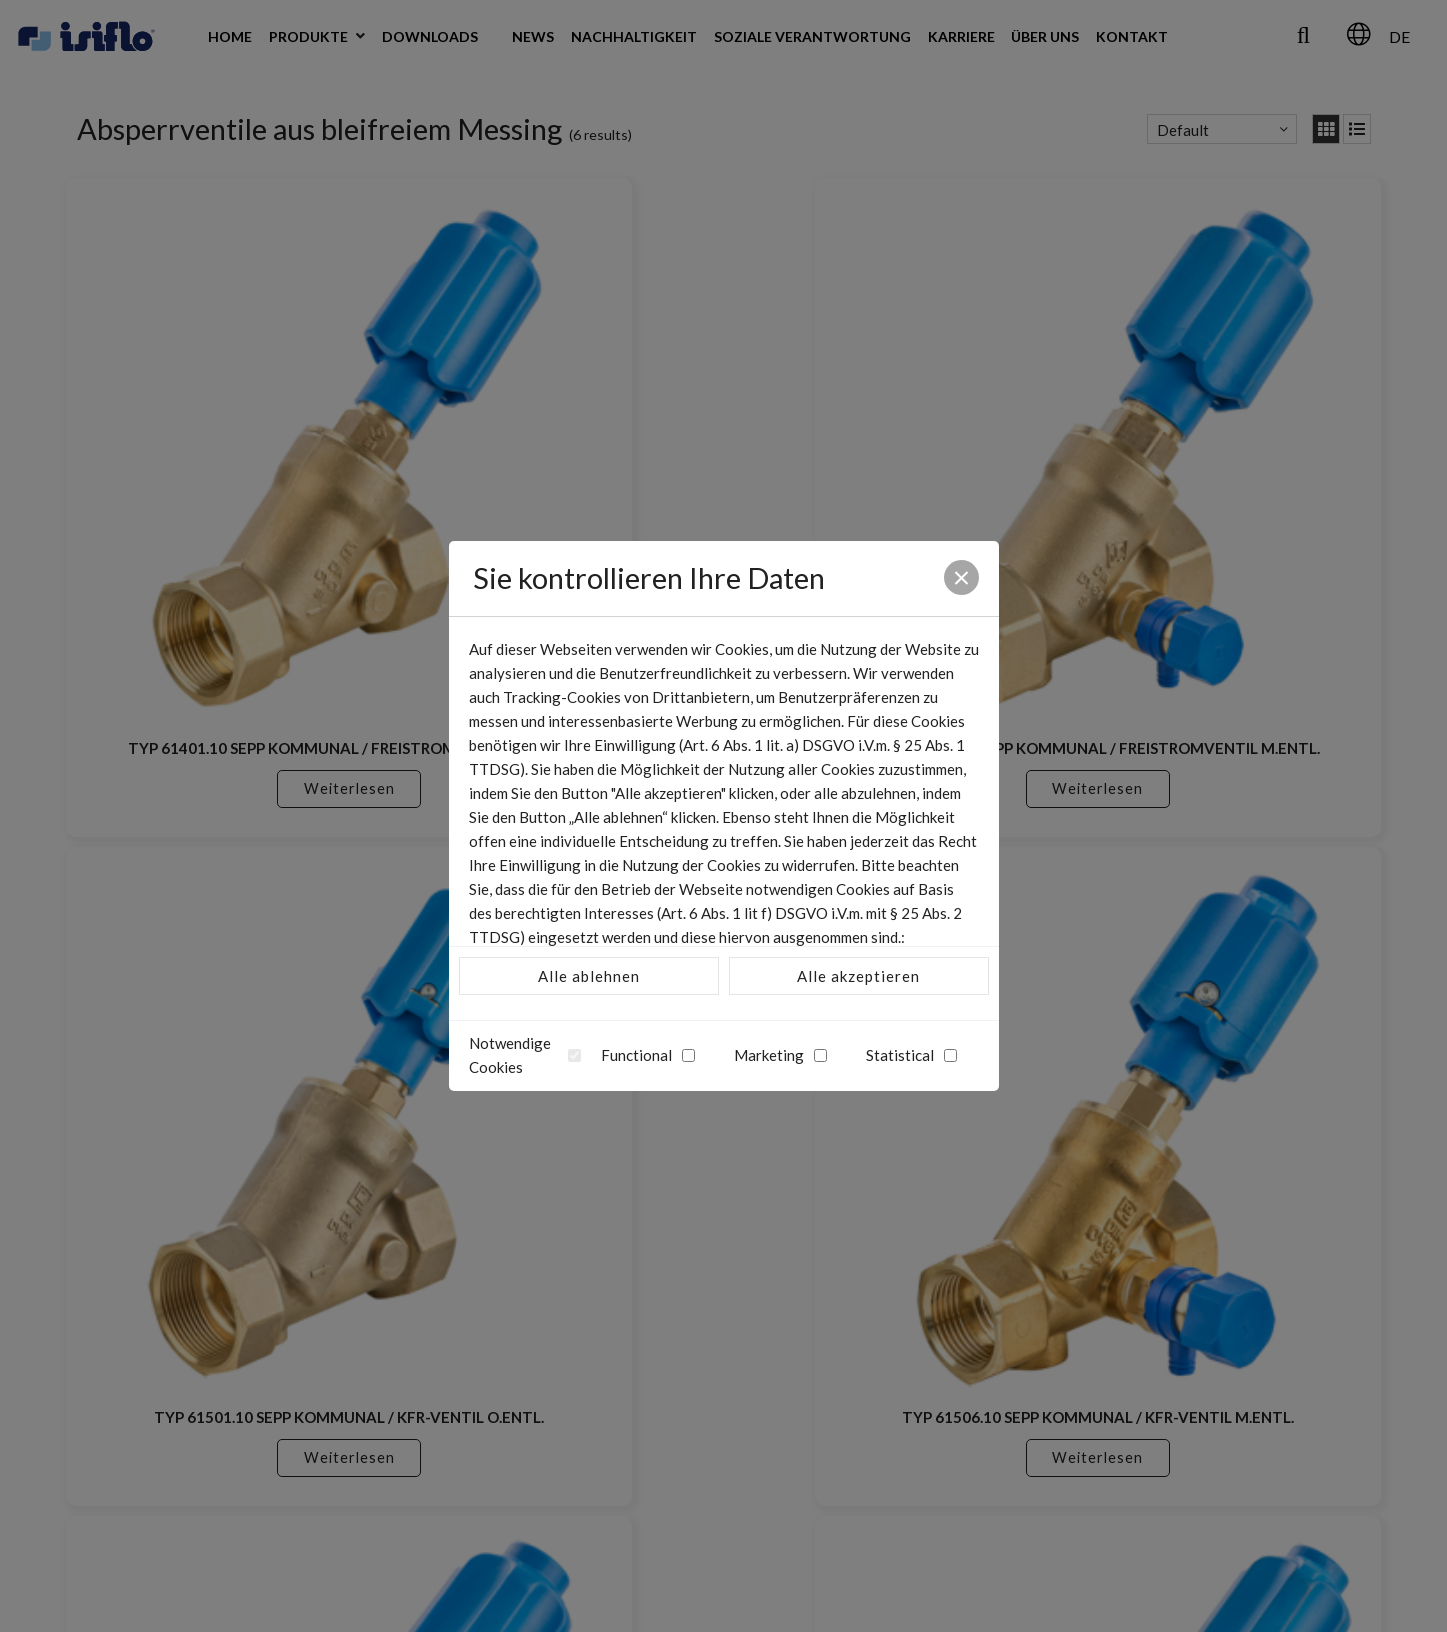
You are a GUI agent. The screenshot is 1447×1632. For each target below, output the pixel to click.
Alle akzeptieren (858, 976)
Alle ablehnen (589, 976)
